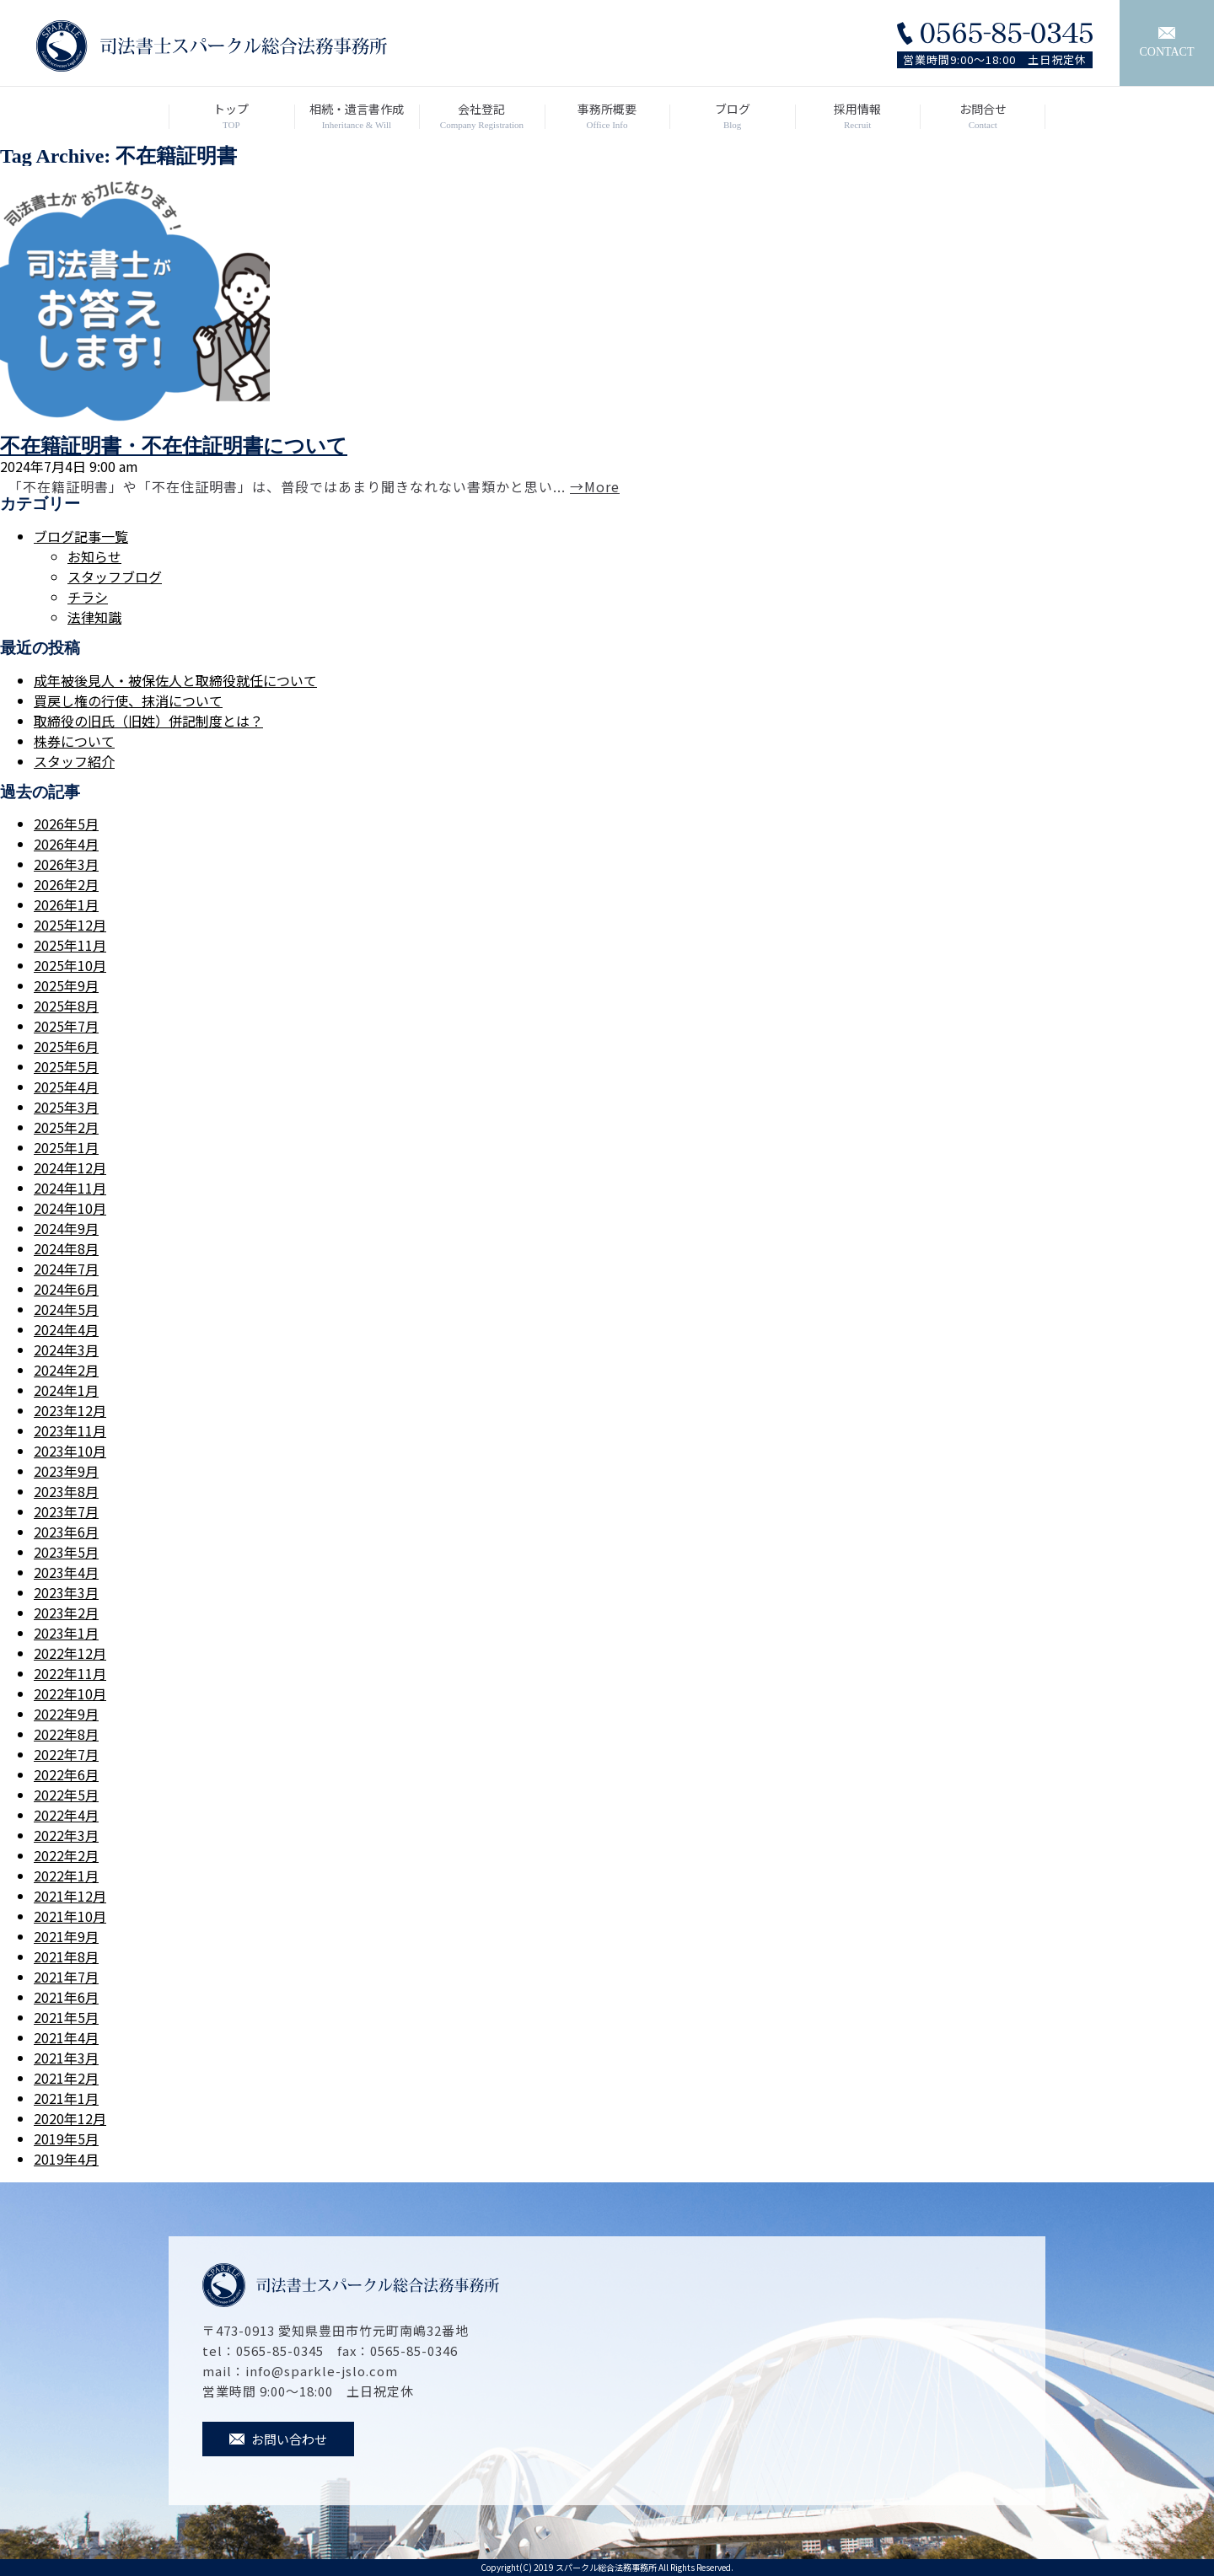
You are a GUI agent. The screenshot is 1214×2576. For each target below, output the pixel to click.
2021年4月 (66, 2037)
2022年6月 (66, 1774)
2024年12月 (70, 1167)
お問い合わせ (278, 2439)
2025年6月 (66, 1046)
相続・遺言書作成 (357, 116)
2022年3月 (66, 1835)
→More (595, 486)
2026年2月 (66, 884)
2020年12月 (70, 2118)
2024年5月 (66, 1309)
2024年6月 (66, 1289)
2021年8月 (66, 1956)
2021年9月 (66, 1936)
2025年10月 (70, 965)
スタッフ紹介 (74, 761)
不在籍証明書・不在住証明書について (173, 446)
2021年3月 (66, 2057)
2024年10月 (70, 1208)
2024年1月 (66, 1390)
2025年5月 (66, 1066)
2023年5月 (66, 1552)
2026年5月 (66, 823)
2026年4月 (66, 844)
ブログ (732, 116)
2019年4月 (66, 2159)
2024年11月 (70, 1188)
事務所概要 (607, 116)
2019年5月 (66, 2138)
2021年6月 (66, 1997)
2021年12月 (70, 1896)
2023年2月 (66, 1612)
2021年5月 (66, 2017)
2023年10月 (70, 1451)
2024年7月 (66, 1268)
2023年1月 (66, 1633)
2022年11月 (70, 1673)
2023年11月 (70, 1430)
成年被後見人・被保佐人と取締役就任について (175, 680)
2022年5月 (66, 1794)
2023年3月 (66, 1592)
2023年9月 (66, 1471)
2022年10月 (70, 1693)
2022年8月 (66, 1734)
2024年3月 (66, 1349)
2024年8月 (66, 1248)
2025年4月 (66, 1086)
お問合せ (982, 116)
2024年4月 (66, 1329)
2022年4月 (66, 1815)
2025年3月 (66, 1107)
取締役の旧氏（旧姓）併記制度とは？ (148, 721)
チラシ (87, 597)
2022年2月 (66, 1855)
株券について (74, 741)
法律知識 (94, 617)
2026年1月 (66, 904)
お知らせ (94, 556)
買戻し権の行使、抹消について (128, 700)
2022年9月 (66, 1714)
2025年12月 (70, 925)
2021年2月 (66, 2078)
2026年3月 (66, 864)
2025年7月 (66, 1026)
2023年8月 (66, 1491)
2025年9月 (66, 985)
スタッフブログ (114, 576)
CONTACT (1167, 42)
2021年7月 (66, 1977)
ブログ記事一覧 (81, 536)
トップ (231, 116)
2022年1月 (66, 1875)
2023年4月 (66, 1572)
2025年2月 (66, 1127)
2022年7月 (66, 1754)
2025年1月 (66, 1147)
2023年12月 (70, 1410)
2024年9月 (66, 1228)
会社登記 (482, 116)
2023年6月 (66, 1531)
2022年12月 (70, 1653)
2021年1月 (66, 2098)
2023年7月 (66, 1511)
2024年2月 (66, 1370)
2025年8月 (66, 1006)
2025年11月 (70, 945)
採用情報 (858, 116)
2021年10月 (70, 1916)
